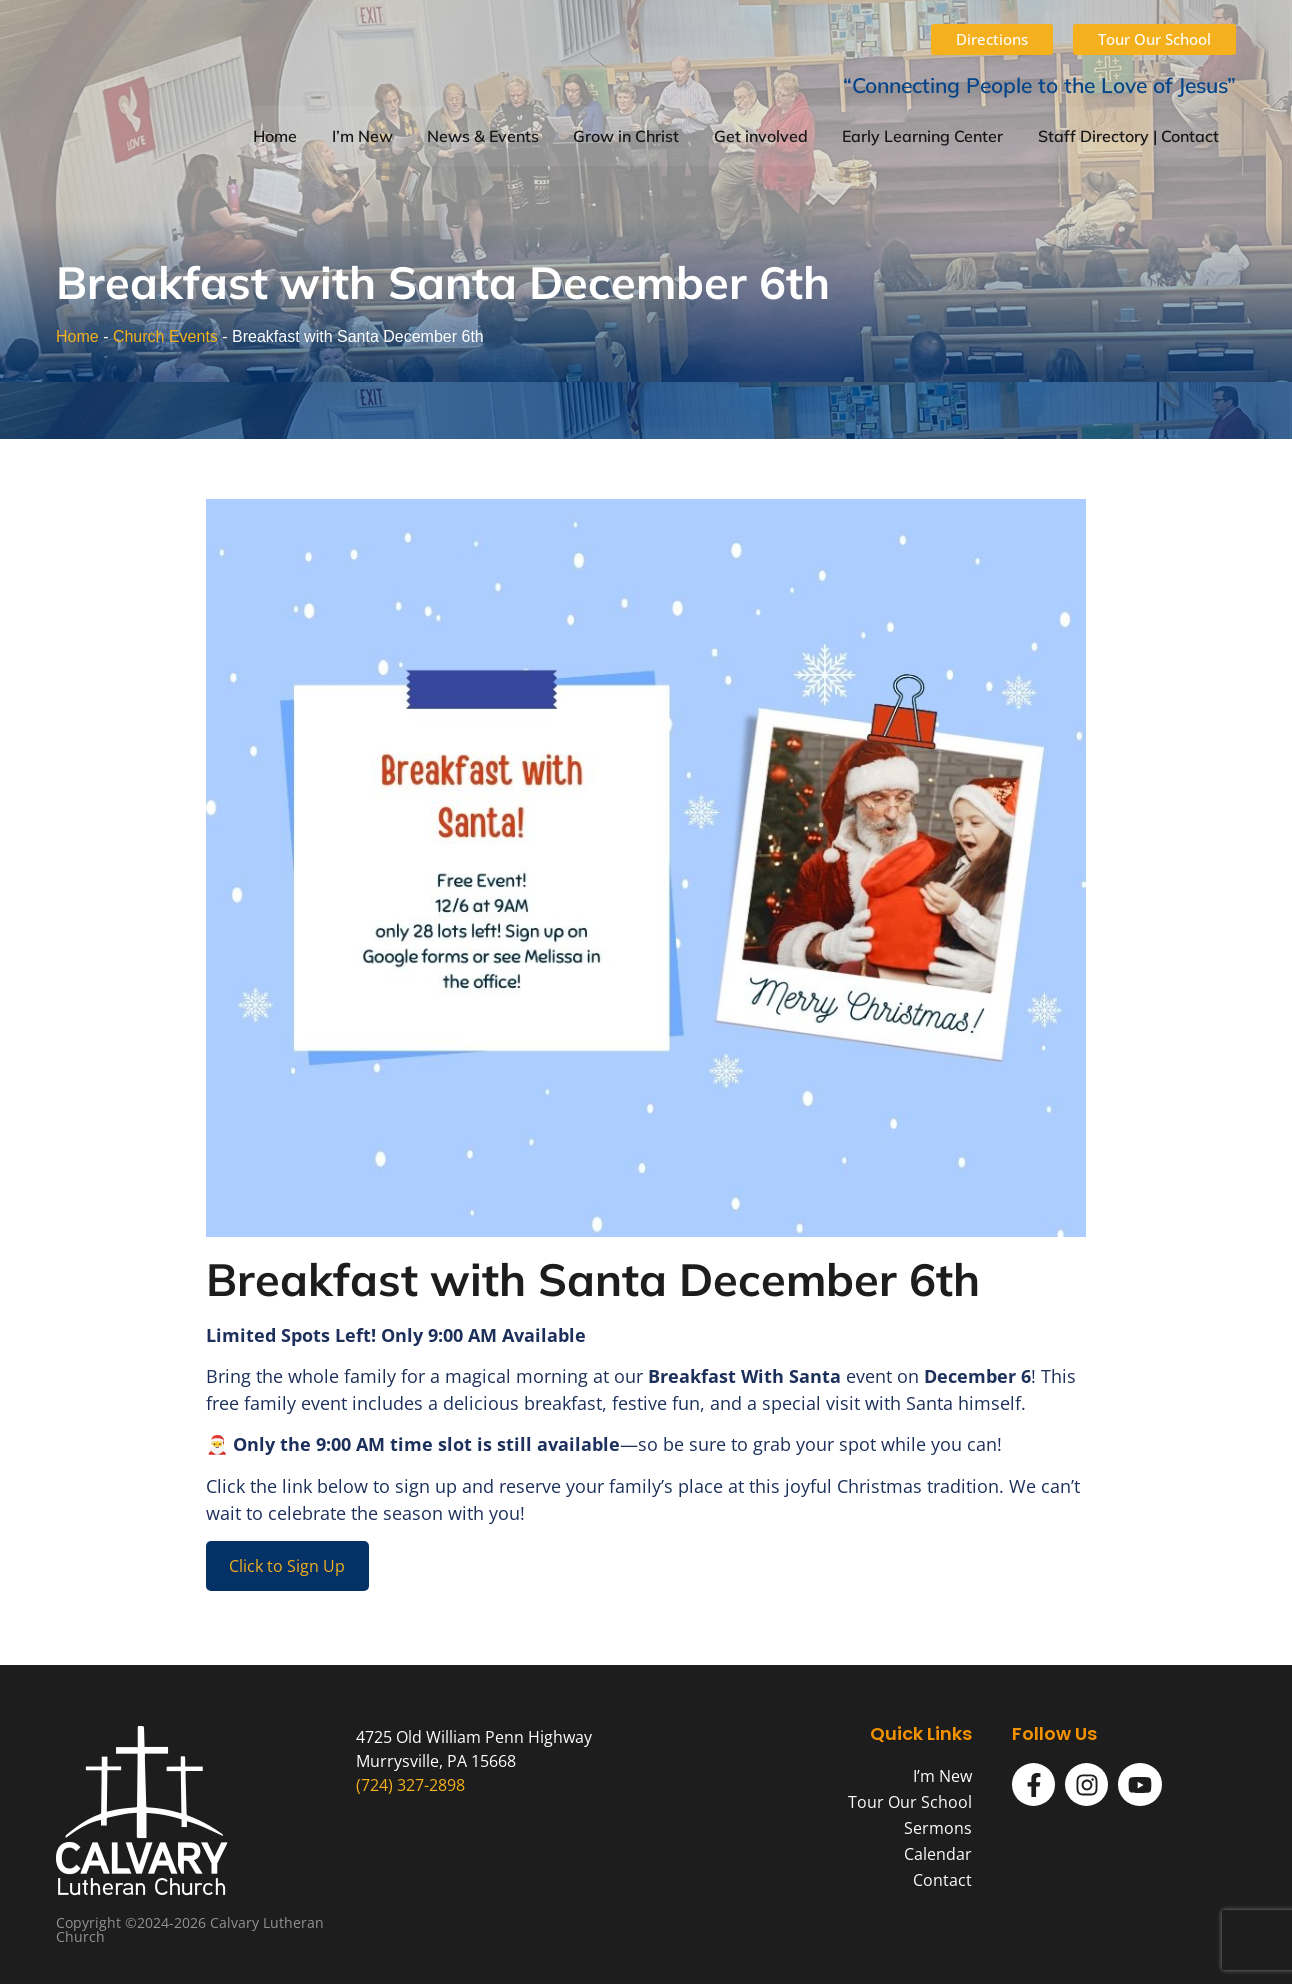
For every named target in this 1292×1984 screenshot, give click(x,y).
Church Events (165, 336)
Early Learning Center (922, 136)
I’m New (362, 136)
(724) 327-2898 (410, 1785)
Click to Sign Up (287, 1566)
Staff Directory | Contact (1128, 136)
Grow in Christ (626, 136)
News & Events (483, 136)
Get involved (761, 136)
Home (275, 136)
